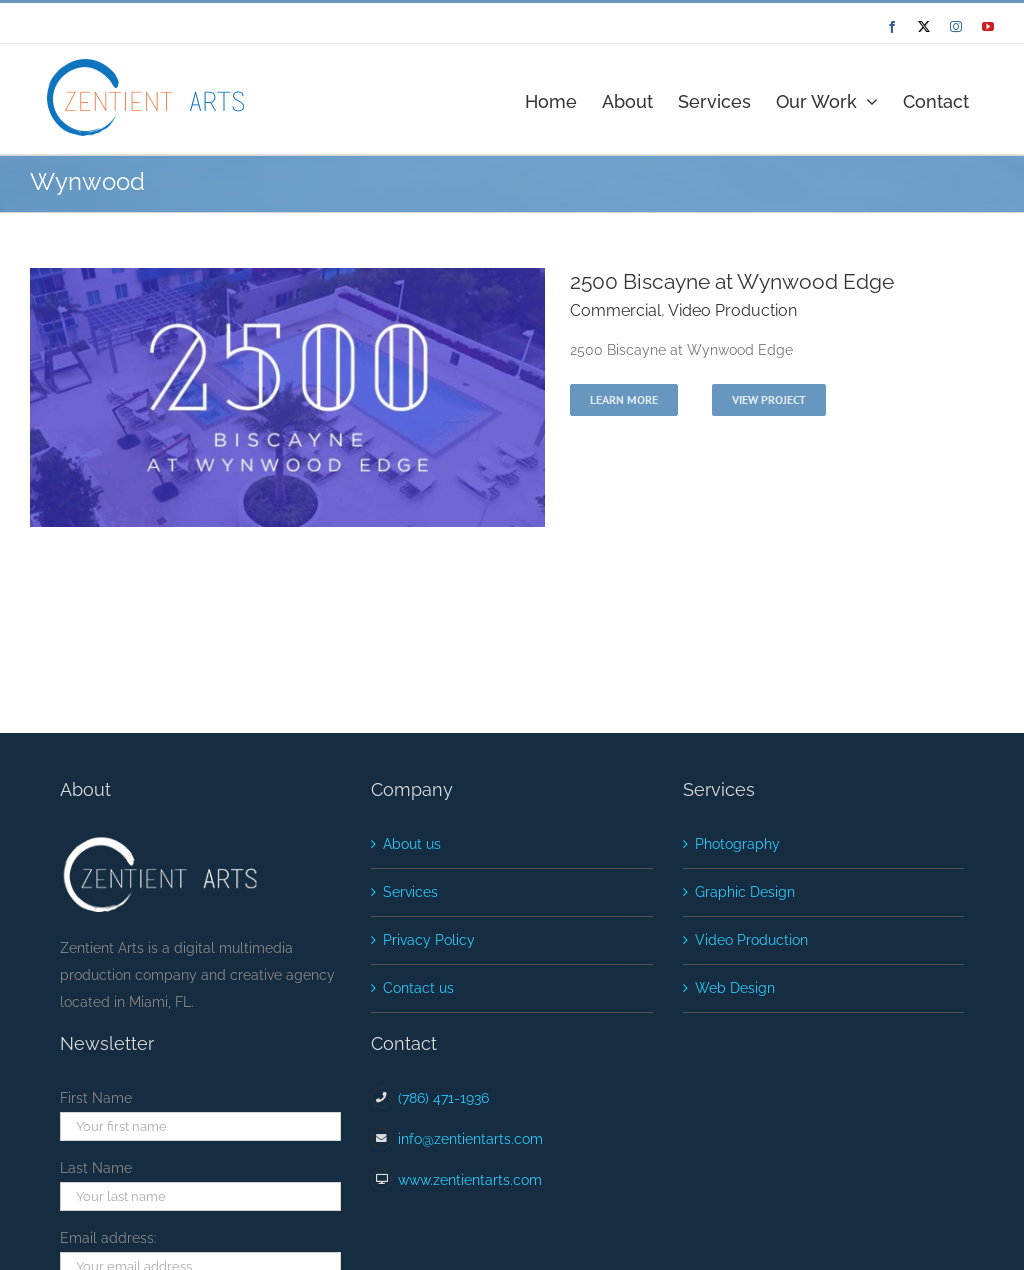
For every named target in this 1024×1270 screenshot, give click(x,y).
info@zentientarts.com (470, 1139)
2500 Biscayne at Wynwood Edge (732, 281)
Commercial (615, 310)
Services (410, 892)
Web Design (735, 988)
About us (412, 844)
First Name (96, 1098)
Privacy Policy (429, 940)
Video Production (732, 310)
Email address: (108, 1238)
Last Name (96, 1168)
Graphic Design (745, 892)
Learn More (624, 399)
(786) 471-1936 (443, 1098)
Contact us (418, 988)
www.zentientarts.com (470, 1180)
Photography (737, 844)
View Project (769, 399)
